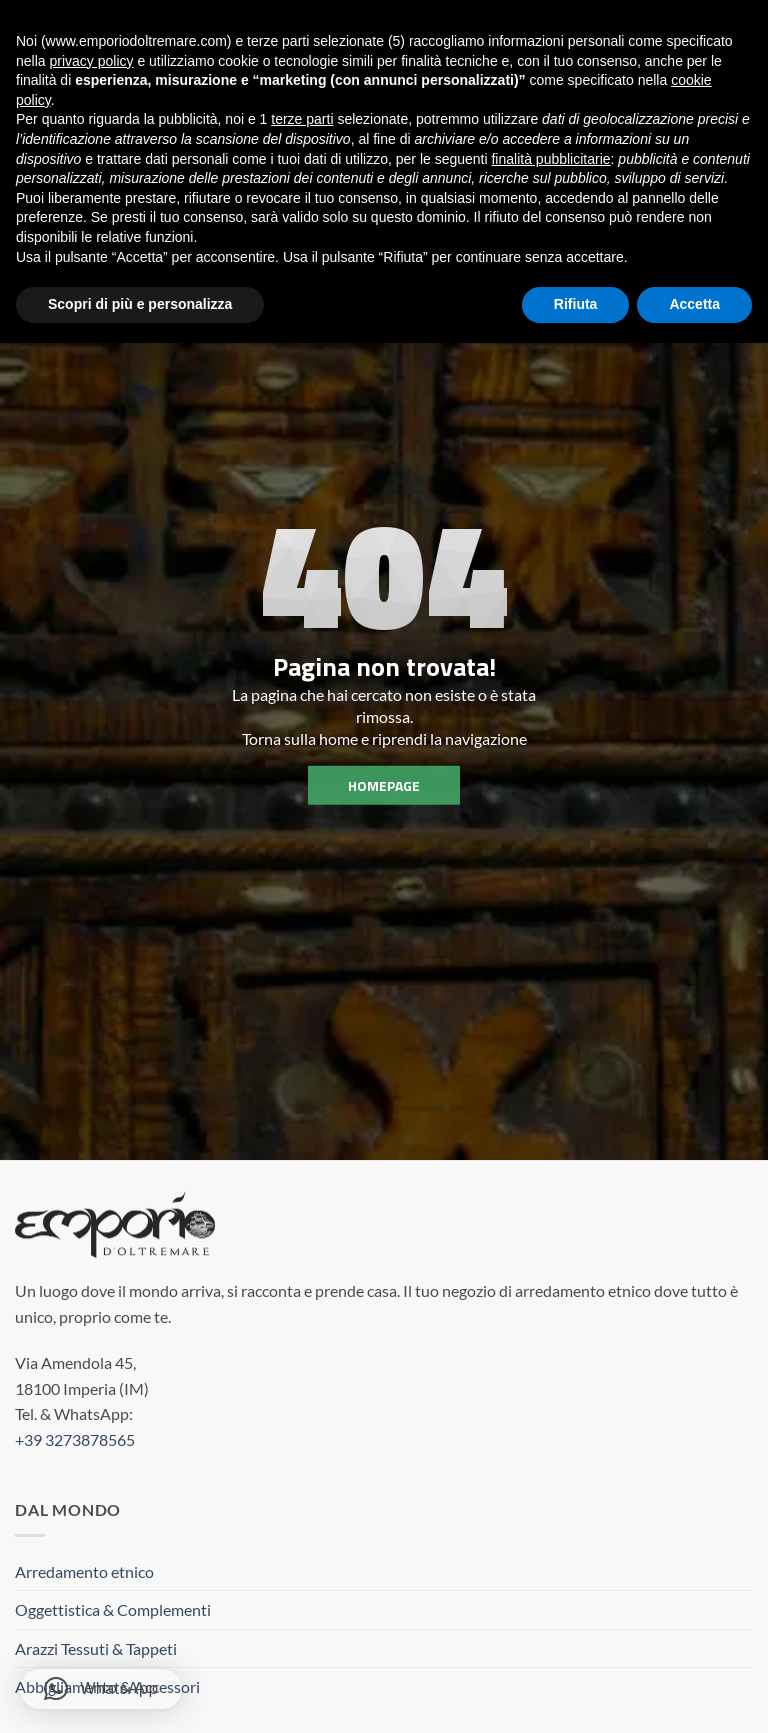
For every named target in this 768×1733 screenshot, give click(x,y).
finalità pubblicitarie (550, 159)
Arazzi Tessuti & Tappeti (96, 1648)
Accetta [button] (694, 304)
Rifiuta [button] (576, 304)
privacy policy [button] (91, 61)
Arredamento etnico (84, 1571)
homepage (384, 785)
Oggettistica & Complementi (113, 1609)
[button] (101, 1689)
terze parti (302, 119)
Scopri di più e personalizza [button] (140, 304)
